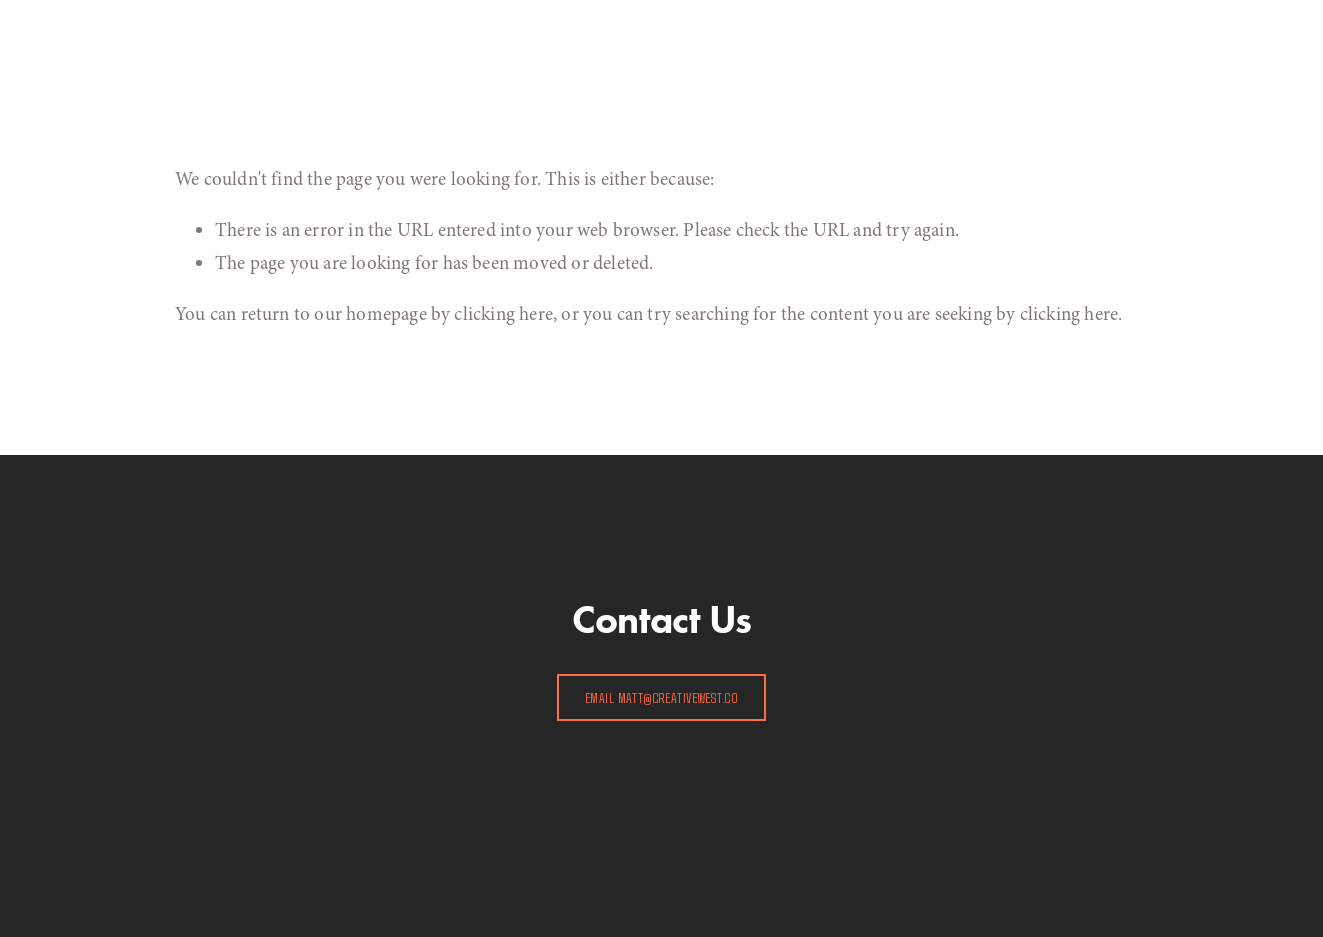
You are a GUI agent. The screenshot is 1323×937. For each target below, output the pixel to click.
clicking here (503, 314)
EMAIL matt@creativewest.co (661, 697)
